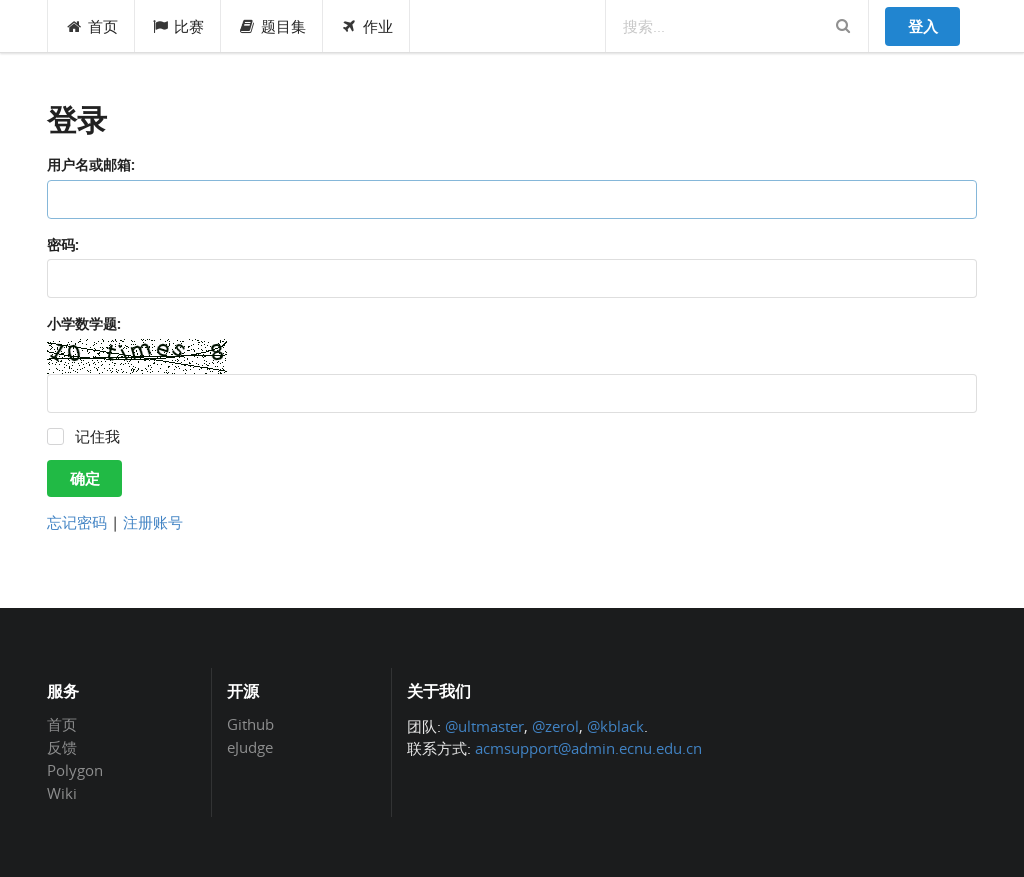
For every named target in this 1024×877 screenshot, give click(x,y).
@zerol (555, 726)
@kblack (615, 726)
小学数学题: (84, 323)
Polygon (75, 770)
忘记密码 (77, 522)
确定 (85, 478)
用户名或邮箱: (91, 164)
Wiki (62, 792)
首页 (91, 26)
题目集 (272, 26)
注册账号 (153, 522)
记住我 (97, 436)
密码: (63, 244)
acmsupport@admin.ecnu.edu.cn (588, 748)
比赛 (178, 26)
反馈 (62, 747)
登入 (923, 26)
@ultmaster (484, 726)
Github (250, 725)
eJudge (250, 746)
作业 (366, 26)
